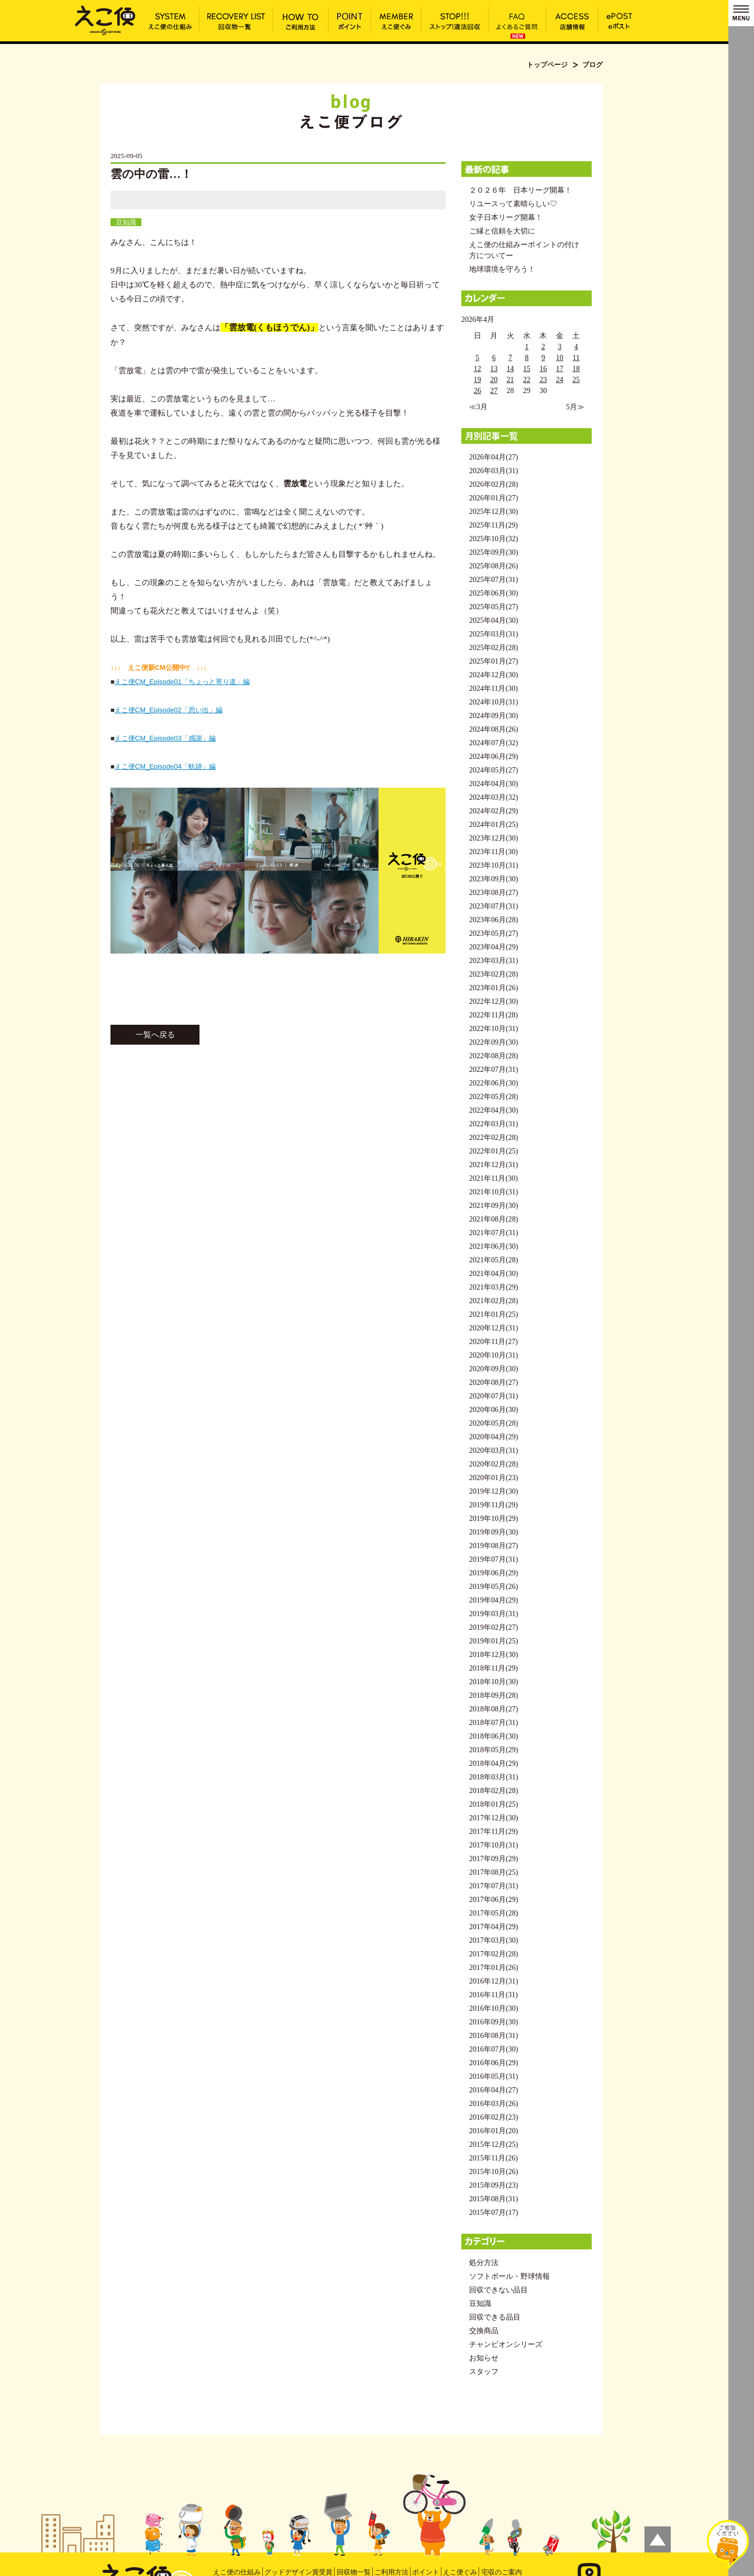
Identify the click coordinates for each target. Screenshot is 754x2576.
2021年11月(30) (493, 1178)
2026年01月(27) (493, 498)
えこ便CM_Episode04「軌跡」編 (165, 766)
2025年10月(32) (493, 539)
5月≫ (575, 407)
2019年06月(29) (493, 1573)
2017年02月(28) (493, 1954)
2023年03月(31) (493, 961)
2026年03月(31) (493, 471)
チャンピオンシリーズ (505, 2344)
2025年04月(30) (493, 620)
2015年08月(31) (493, 2199)
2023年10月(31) (493, 865)
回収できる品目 (494, 2317)
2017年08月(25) (493, 1872)
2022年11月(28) (493, 1015)
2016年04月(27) (493, 2090)
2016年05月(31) (493, 2076)
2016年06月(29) (493, 2063)
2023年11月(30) (493, 852)
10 (559, 358)
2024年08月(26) (493, 729)
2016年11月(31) (493, 1995)
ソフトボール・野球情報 (509, 2276)
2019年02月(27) (493, 1627)
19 (477, 380)
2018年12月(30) (493, 1655)
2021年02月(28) (493, 1301)
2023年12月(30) (493, 838)
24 (559, 380)
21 (510, 380)
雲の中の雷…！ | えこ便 (105, 19)
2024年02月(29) (493, 811)
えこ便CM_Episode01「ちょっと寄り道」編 (182, 682)
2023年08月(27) (493, 893)
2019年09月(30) (493, 1532)
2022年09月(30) (493, 1042)
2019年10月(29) (493, 1518)
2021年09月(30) (493, 1205)
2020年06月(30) (493, 1410)
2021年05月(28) (493, 1260)
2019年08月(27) (493, 1546)
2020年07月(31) (493, 1396)
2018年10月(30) (493, 1682)
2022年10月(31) (493, 1029)
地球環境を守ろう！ (502, 269)
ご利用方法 (391, 2572)
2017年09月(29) (493, 1859)
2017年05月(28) (493, 1913)
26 (477, 391)
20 (493, 380)
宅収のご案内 (501, 2572)
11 (576, 358)
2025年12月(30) (493, 512)
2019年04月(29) (493, 1600)
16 (543, 369)
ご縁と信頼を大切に (502, 231)
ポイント (425, 2572)
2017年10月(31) (493, 1845)
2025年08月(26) (493, 566)
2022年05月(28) (493, 1097)
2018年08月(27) (493, 1709)
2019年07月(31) (493, 1559)
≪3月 (478, 407)
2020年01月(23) (493, 1478)
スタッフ (483, 2372)
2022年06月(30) (493, 1083)
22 (526, 380)
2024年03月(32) (493, 797)
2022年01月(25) (493, 1151)
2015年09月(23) (493, 2185)
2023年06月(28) (493, 920)
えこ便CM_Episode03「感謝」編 (165, 738)
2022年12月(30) (493, 1001)
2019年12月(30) (493, 1491)
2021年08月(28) (493, 1219)
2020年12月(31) (493, 1328)
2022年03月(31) (493, 1124)
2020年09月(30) (493, 1369)
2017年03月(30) (493, 1940)
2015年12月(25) (493, 2144)
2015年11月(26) (493, 2158)
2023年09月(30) (493, 879)
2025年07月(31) (493, 580)
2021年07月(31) (493, 1233)
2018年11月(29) (493, 1668)
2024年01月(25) (493, 824)
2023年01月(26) (493, 988)
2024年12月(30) (493, 675)
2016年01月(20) (493, 2131)
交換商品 (483, 2331)
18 (576, 369)
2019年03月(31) (493, 1614)
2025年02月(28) (493, 648)
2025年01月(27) (493, 661)
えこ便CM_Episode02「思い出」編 (169, 710)
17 (559, 369)
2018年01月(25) (493, 1804)
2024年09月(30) (493, 716)
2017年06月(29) (493, 1899)
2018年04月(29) (493, 1763)
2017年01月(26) (493, 1968)
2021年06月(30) (493, 1246)
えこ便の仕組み (237, 2572)
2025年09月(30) (493, 552)
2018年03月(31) (493, 1777)
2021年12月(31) (493, 1165)
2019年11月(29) (493, 1505)
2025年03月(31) (493, 634)
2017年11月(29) (493, 1831)
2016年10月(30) (493, 2008)
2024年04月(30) (493, 784)
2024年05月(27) (493, 770)
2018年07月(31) (493, 1723)
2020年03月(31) (493, 1450)
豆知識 (126, 222)
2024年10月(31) (493, 702)
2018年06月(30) (493, 1736)
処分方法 (483, 2263)
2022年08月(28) (493, 1056)
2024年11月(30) (493, 688)
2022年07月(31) (493, 1069)
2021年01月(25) (493, 1314)
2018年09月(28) (493, 1695)
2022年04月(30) (493, 1110)
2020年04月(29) (493, 1437)
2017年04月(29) (493, 1927)
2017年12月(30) (493, 1818)
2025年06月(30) (493, 593)
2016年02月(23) (493, 2117)
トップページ (547, 65)
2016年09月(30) (493, 2022)
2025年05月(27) (493, 607)
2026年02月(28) (493, 484)
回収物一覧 (354, 2572)
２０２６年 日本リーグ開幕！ (520, 190)
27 (493, 391)
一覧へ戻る (155, 1035)
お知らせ (483, 2358)
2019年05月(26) (493, 1587)
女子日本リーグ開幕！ (505, 217)
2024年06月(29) (493, 756)
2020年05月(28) (493, 1423)
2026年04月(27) (493, 457)
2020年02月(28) (493, 1464)
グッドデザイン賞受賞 (298, 2572)
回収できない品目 (498, 2290)
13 (493, 369)
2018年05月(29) (493, 1750)
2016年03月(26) (493, 2104)
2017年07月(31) (493, 1886)
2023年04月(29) (493, 947)
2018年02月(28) (493, 1791)
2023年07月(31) (493, 906)
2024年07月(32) (493, 743)
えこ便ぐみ (460, 2572)
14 (510, 369)
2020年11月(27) (493, 1342)
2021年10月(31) (493, 1192)
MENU (741, 13)
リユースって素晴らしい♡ (513, 204)
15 (526, 369)
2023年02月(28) (493, 974)
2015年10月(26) (493, 2172)
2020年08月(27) (493, 1382)
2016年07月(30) (493, 2049)
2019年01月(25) (493, 1641)
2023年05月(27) (493, 933)
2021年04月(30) (493, 1274)
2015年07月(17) (493, 2212)
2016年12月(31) (493, 1981)
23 (543, 380)
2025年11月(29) (493, 525)
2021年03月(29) (493, 1287)
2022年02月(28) (493, 1137)
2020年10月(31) (493, 1355)
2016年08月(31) (493, 2036)
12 (477, 369)
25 (576, 380)
